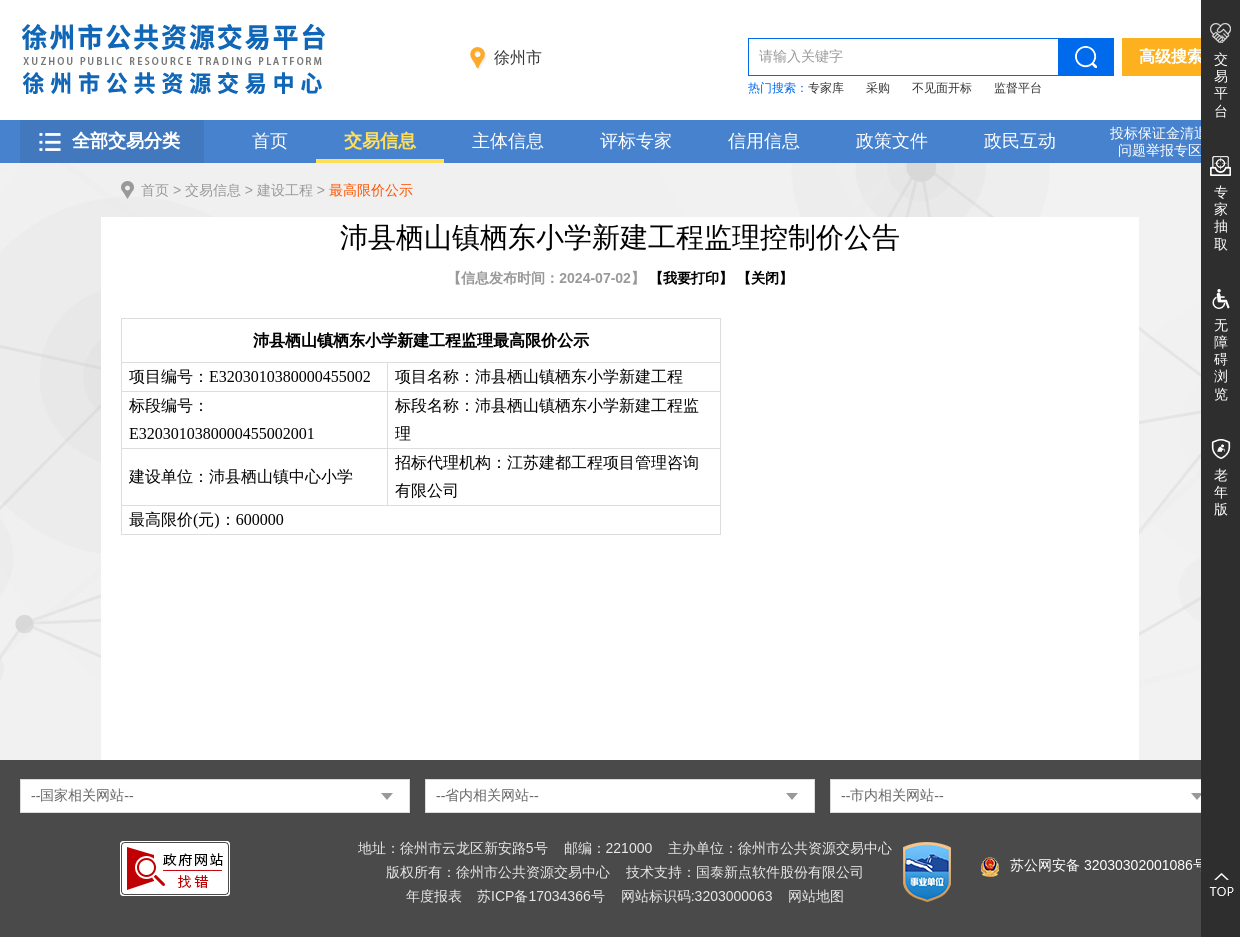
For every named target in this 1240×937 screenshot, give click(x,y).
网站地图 (816, 896)
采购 (878, 88)
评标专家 (636, 141)
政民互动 (1020, 141)
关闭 (765, 278)
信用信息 (764, 141)
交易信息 (380, 141)
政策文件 (892, 141)
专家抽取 (1221, 218)
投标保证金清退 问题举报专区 (1159, 141)
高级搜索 (1171, 56)
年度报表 (434, 896)
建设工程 (285, 190)
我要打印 (691, 278)
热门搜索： (778, 88)
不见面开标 (942, 88)
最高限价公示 (371, 190)
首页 (270, 141)
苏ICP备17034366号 (541, 896)
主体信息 (508, 141)
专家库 (826, 88)
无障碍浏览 (1221, 359)
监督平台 (1018, 88)
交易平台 (1221, 85)
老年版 (1221, 492)
